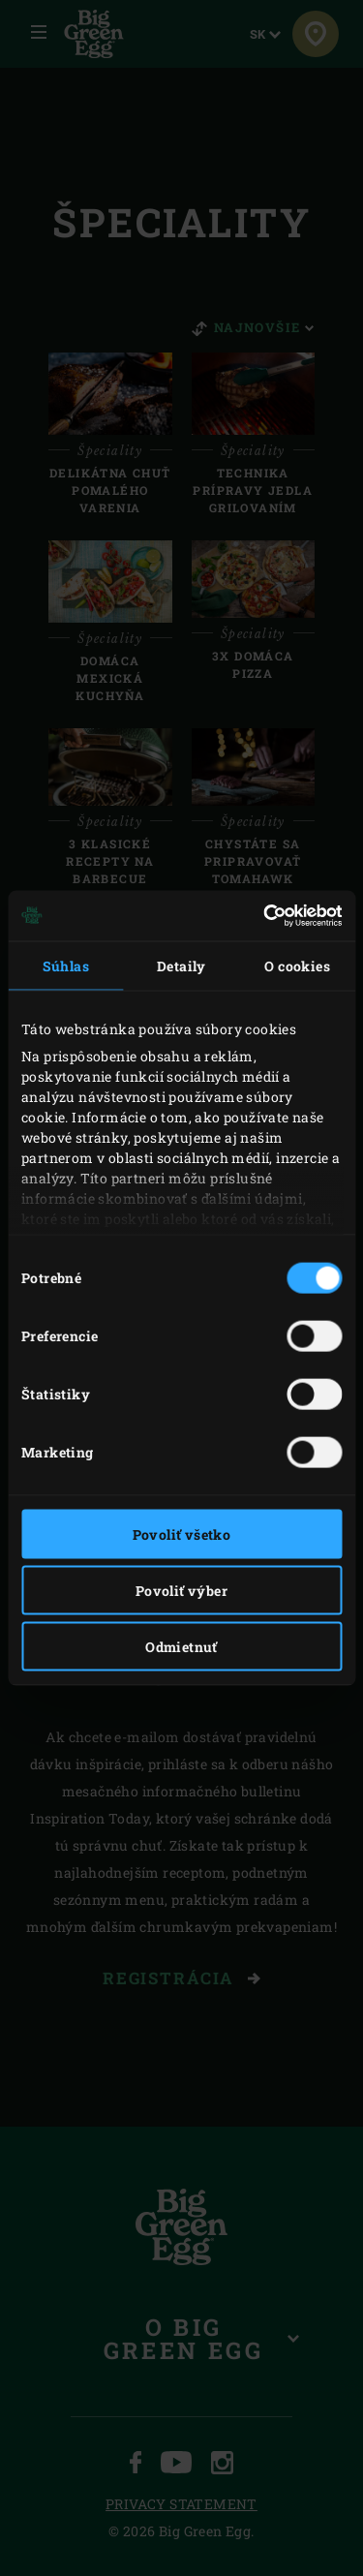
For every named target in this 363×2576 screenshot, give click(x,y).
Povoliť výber (181, 1589)
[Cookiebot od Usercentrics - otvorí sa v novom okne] (259, 916)
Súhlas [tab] (66, 965)
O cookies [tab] (297, 965)
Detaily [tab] (181, 965)
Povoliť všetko (182, 1533)
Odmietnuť (181, 1646)
